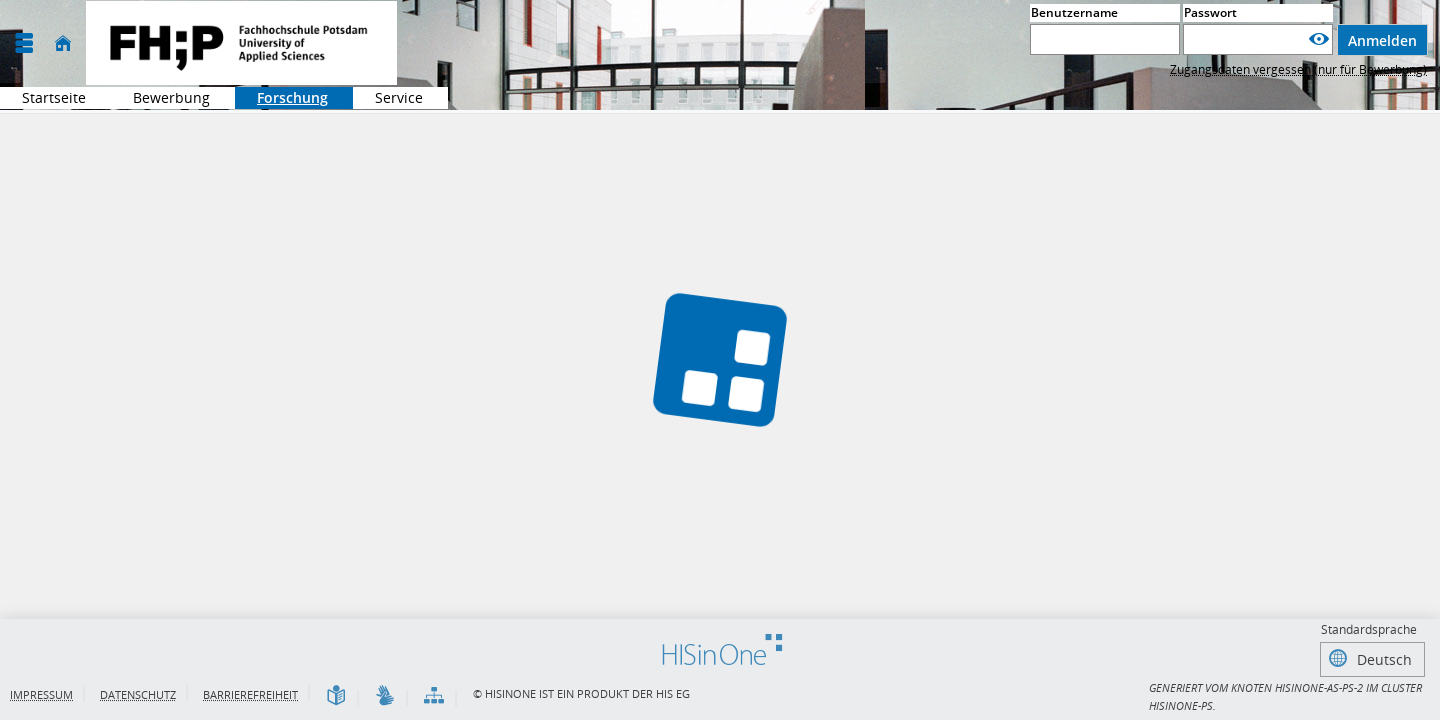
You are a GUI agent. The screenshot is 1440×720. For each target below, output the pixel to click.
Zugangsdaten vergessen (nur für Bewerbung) (1298, 69)
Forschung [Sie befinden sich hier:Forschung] (281, 97)
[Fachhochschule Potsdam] (241, 43)
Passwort (1210, 12)
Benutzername (1074, 12)
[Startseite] (63, 43)
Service (388, 97)
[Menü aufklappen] (24, 43)
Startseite (54, 97)
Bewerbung (160, 97)
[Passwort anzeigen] (1319, 39)
